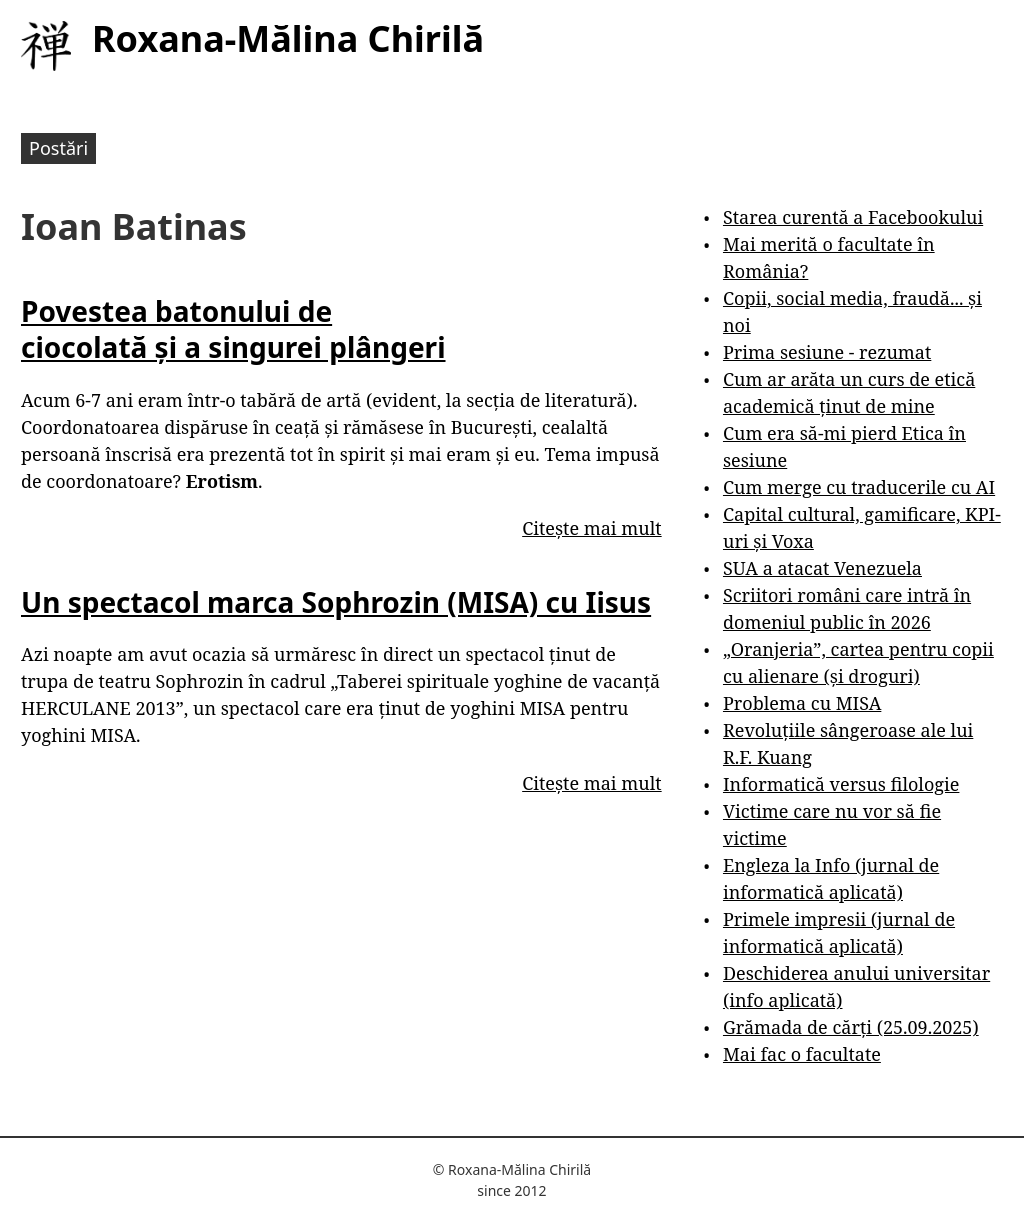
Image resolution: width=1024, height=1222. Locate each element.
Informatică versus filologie (841, 784)
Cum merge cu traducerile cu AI (859, 487)
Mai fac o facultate (802, 1054)
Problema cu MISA (802, 703)
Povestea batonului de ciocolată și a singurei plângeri (233, 329)
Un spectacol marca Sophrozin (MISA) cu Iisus (336, 602)
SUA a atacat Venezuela (822, 568)
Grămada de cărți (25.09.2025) (851, 1027)
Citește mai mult (591, 528)
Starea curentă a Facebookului (853, 217)
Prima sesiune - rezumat (827, 352)
